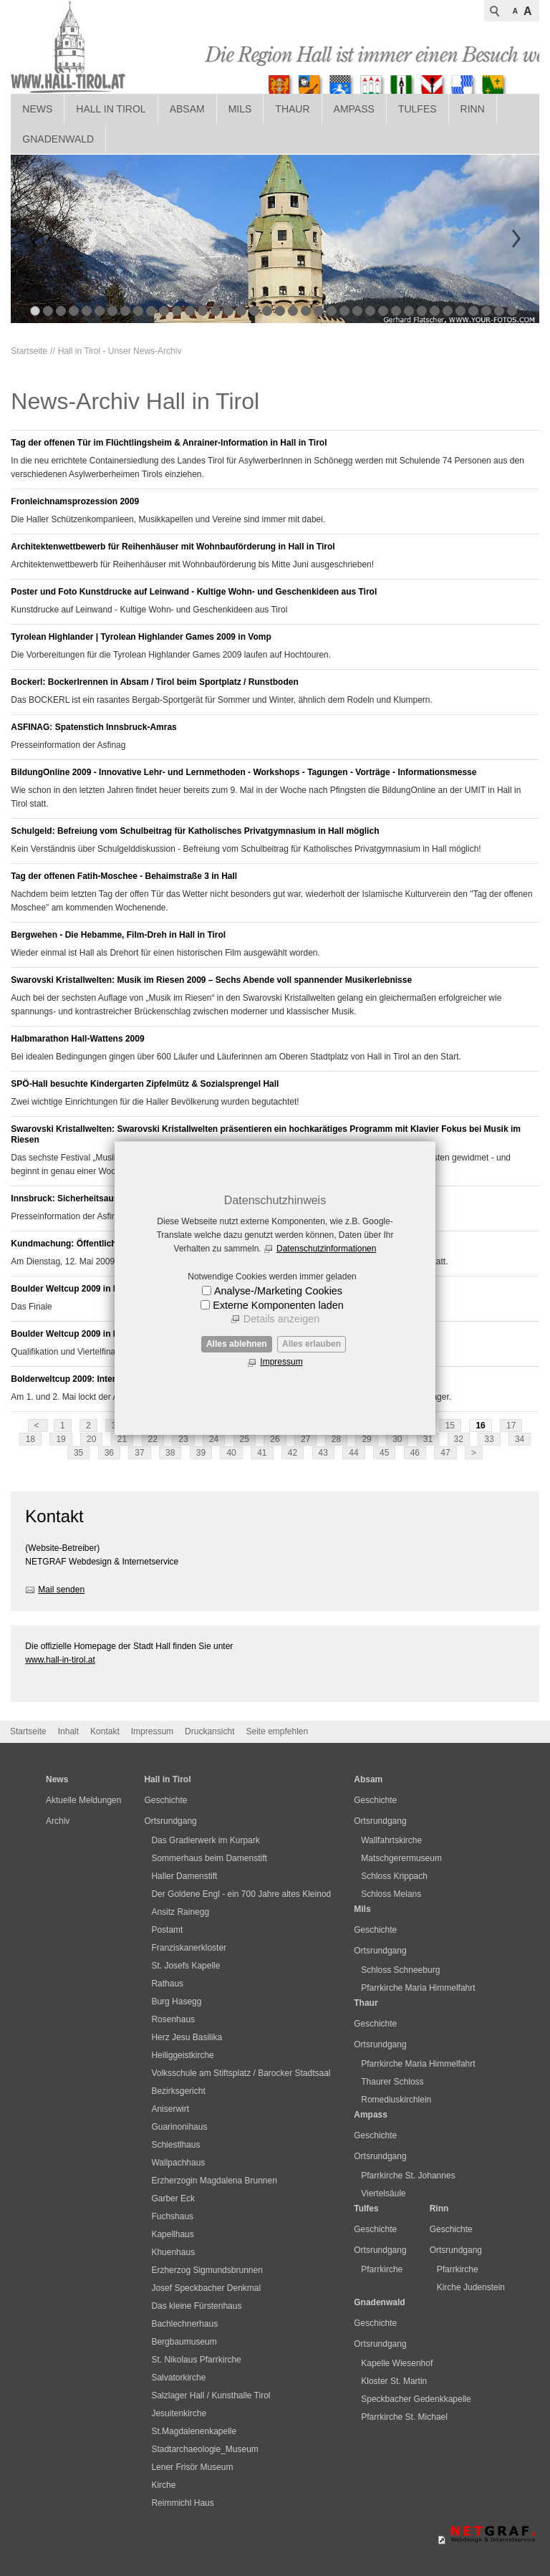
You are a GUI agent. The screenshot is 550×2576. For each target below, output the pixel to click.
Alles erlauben (311, 1344)
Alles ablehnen (236, 1344)
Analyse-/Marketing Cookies (278, 1291)
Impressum (281, 1362)
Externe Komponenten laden (278, 1305)
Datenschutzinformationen (326, 1249)
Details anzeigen (281, 1319)
